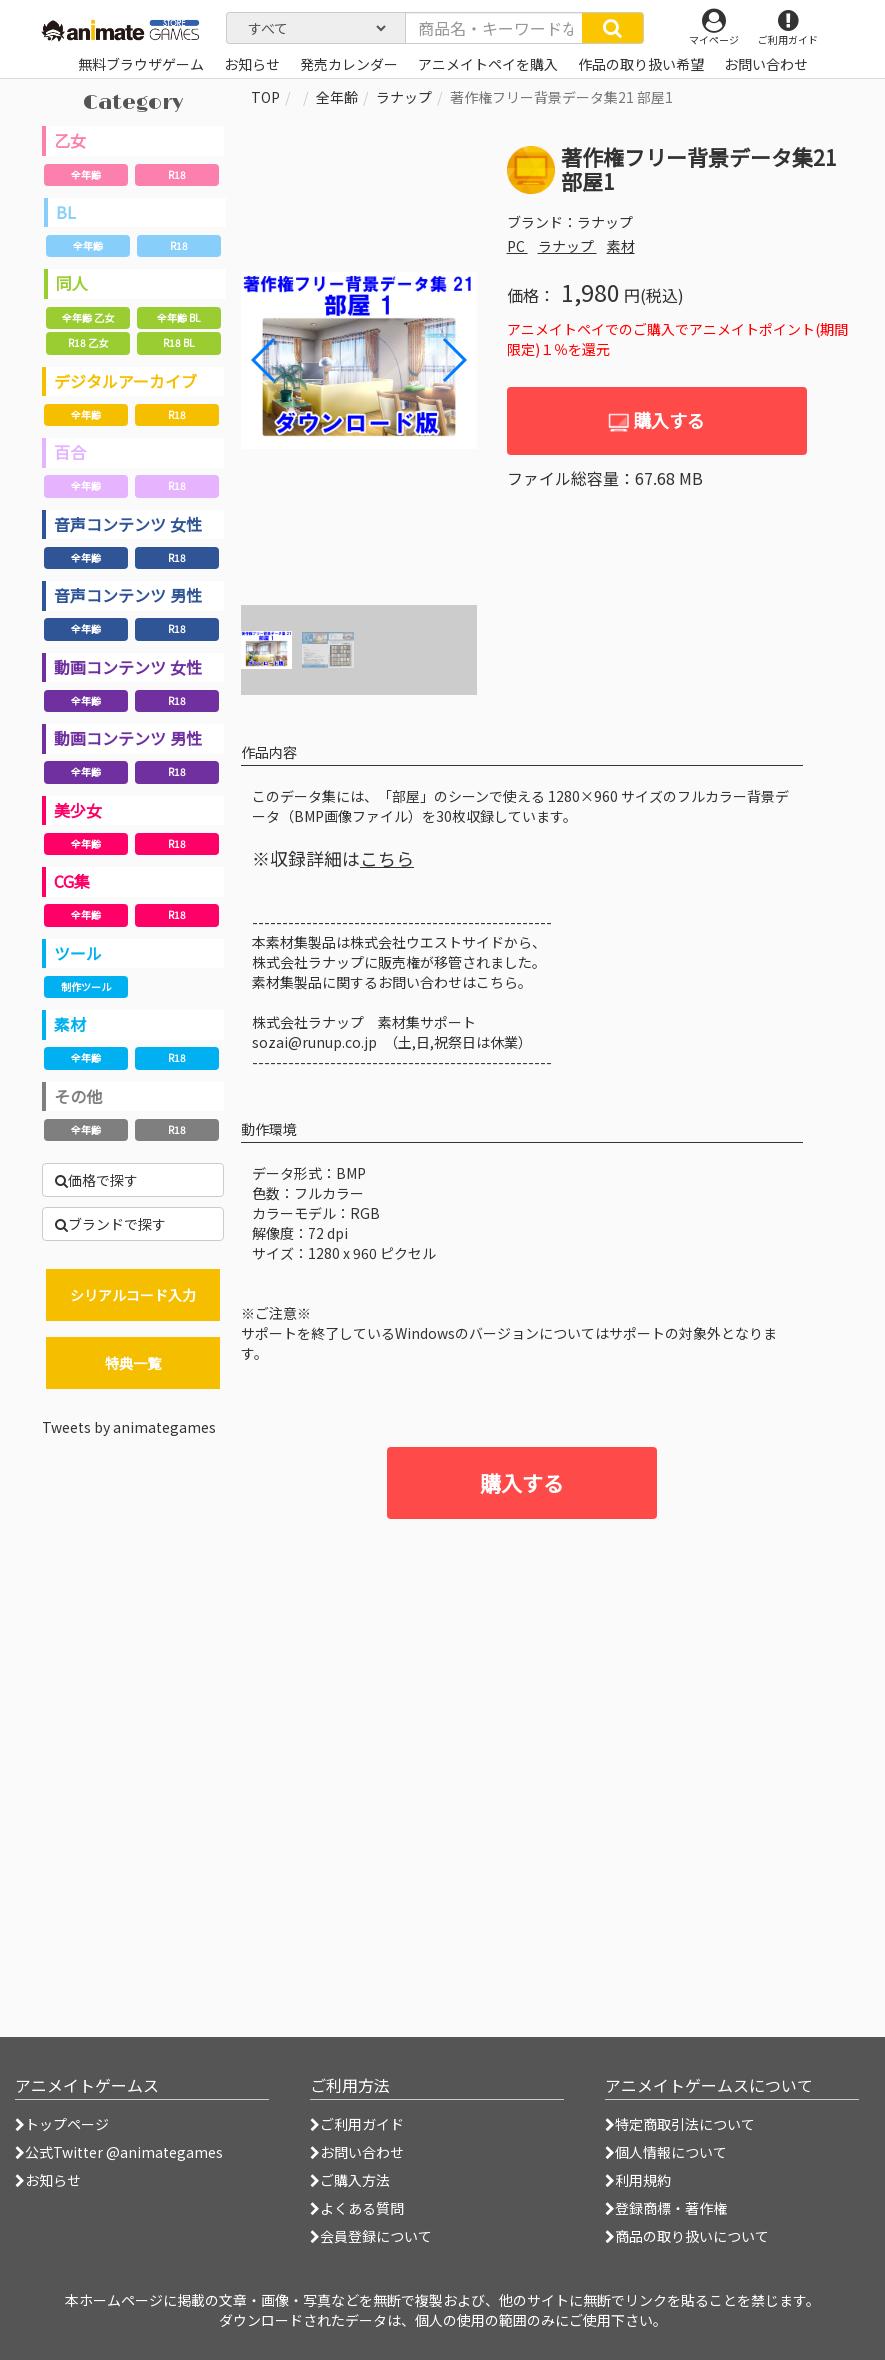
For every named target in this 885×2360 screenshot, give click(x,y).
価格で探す (96, 1180)
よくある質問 (357, 2208)
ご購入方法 (350, 2180)
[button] (453, 360)
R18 (177, 174)
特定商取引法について (680, 2124)
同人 (72, 283)
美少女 (78, 810)
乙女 (70, 140)
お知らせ (48, 2180)
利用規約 (638, 2180)
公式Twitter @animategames (124, 2152)
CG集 (72, 881)
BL (66, 212)
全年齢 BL (178, 317)
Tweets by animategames (129, 1427)
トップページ (62, 2124)
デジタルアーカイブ (125, 381)
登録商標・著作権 (666, 2208)
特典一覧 (133, 1363)
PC (517, 246)
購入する (656, 420)
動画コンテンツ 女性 (128, 667)
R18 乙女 (88, 342)
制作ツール (86, 986)
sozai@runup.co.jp (314, 1042)
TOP (265, 97)
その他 (78, 1096)
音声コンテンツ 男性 (128, 595)
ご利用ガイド (357, 2124)
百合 (70, 452)
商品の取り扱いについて (687, 2236)
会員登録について (371, 2236)
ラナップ (404, 97)
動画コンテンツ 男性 (128, 738)
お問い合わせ (357, 2152)
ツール (78, 953)
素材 (70, 1024)
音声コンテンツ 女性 (128, 524)
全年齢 (86, 174)
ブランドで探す (110, 1224)
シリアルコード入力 (133, 1295)
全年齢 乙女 (88, 317)
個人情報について (666, 2152)
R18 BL (178, 342)
